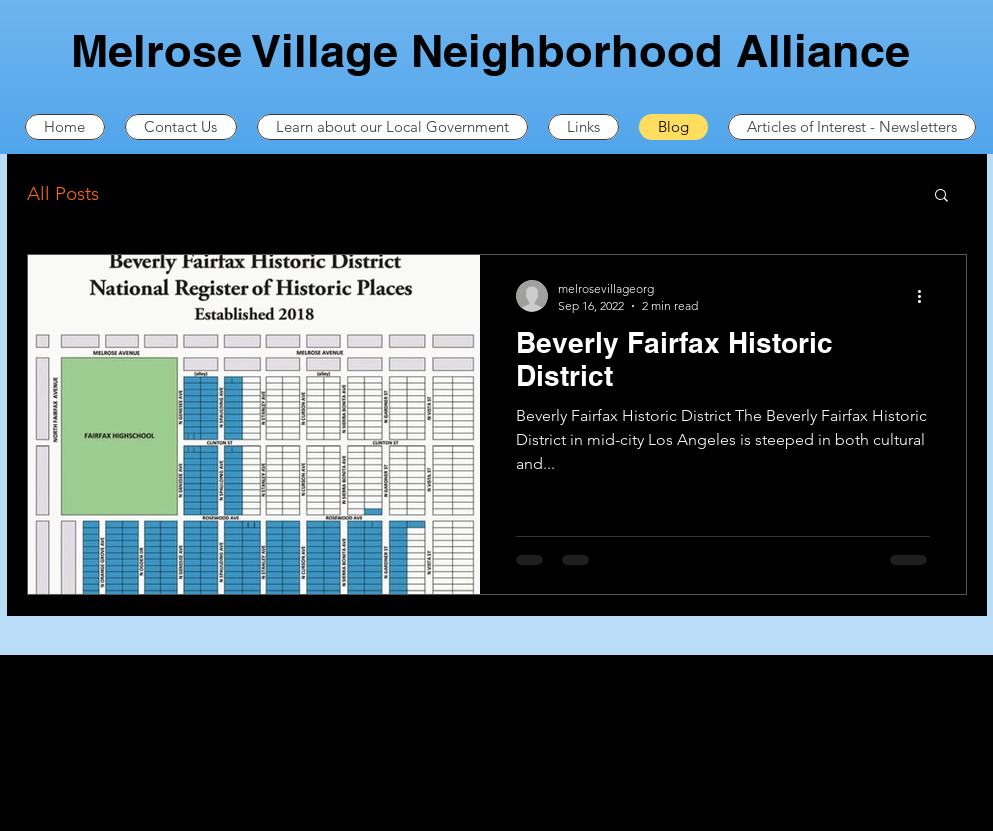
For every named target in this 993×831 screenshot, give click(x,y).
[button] (941, 196)
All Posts (63, 193)
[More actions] (927, 296)
